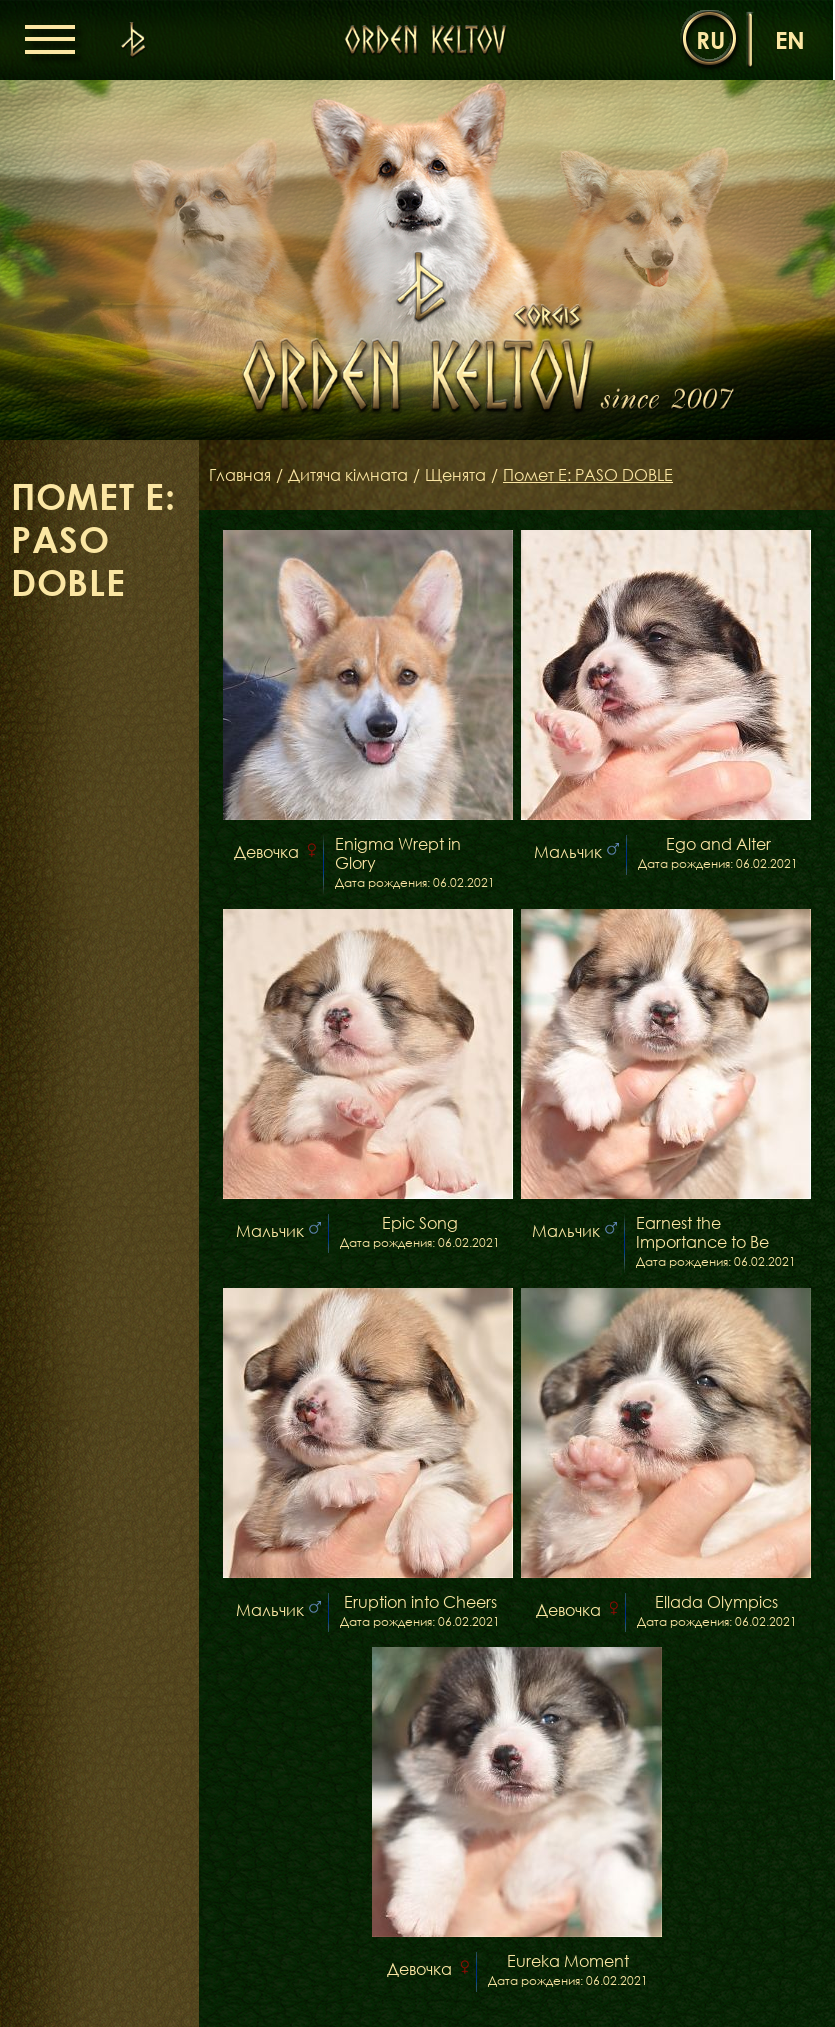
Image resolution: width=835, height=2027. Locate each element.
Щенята (455, 475)
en (790, 39)
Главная (240, 475)
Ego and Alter (718, 844)
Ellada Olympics (716, 1602)
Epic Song (420, 1223)
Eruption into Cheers (420, 1602)
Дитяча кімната (348, 475)
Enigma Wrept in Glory (398, 854)
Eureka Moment (568, 1961)
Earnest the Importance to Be (702, 1233)
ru (710, 39)
